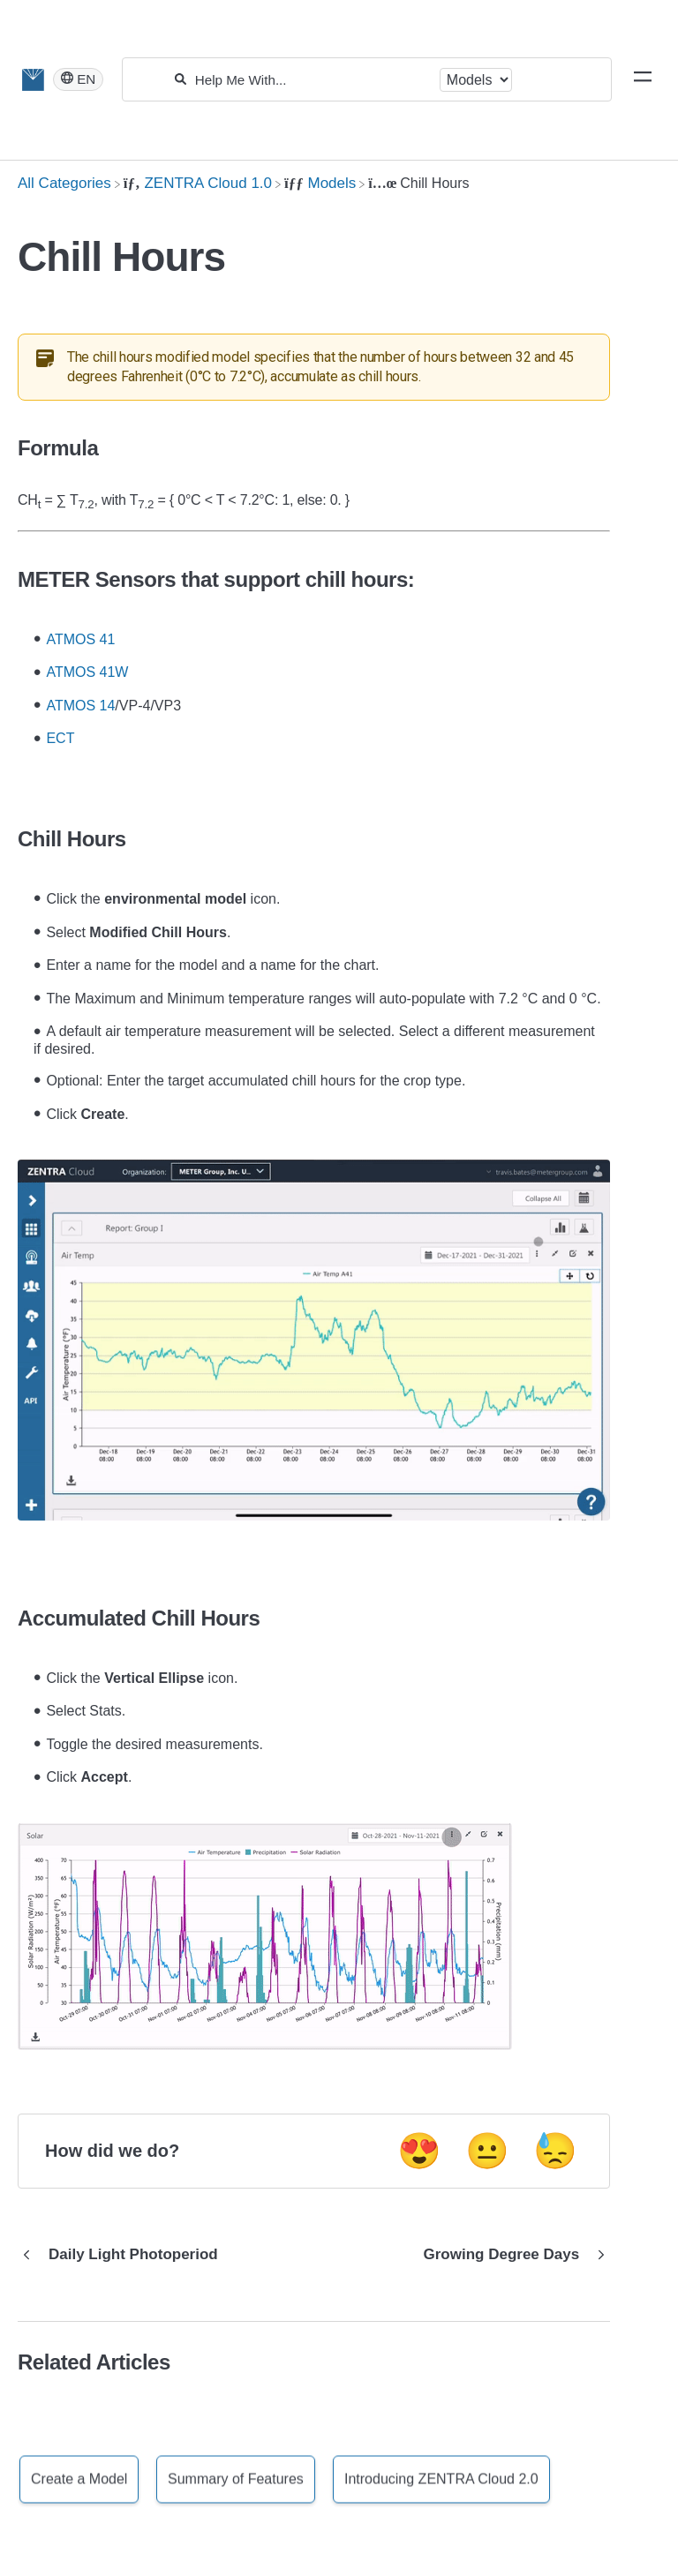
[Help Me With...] (313, 79)
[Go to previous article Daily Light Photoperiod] (124, 2255)
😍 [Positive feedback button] (419, 2150)
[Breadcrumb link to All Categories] (64, 183)
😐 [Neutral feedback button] (487, 2150)
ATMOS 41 (80, 639)
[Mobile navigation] (643, 79)
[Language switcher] (78, 79)
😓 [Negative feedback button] (555, 2150)
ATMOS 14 (80, 705)
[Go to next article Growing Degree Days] (511, 2255)
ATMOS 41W (87, 672)
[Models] (320, 183)
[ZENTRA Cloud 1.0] (198, 183)
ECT (60, 738)
